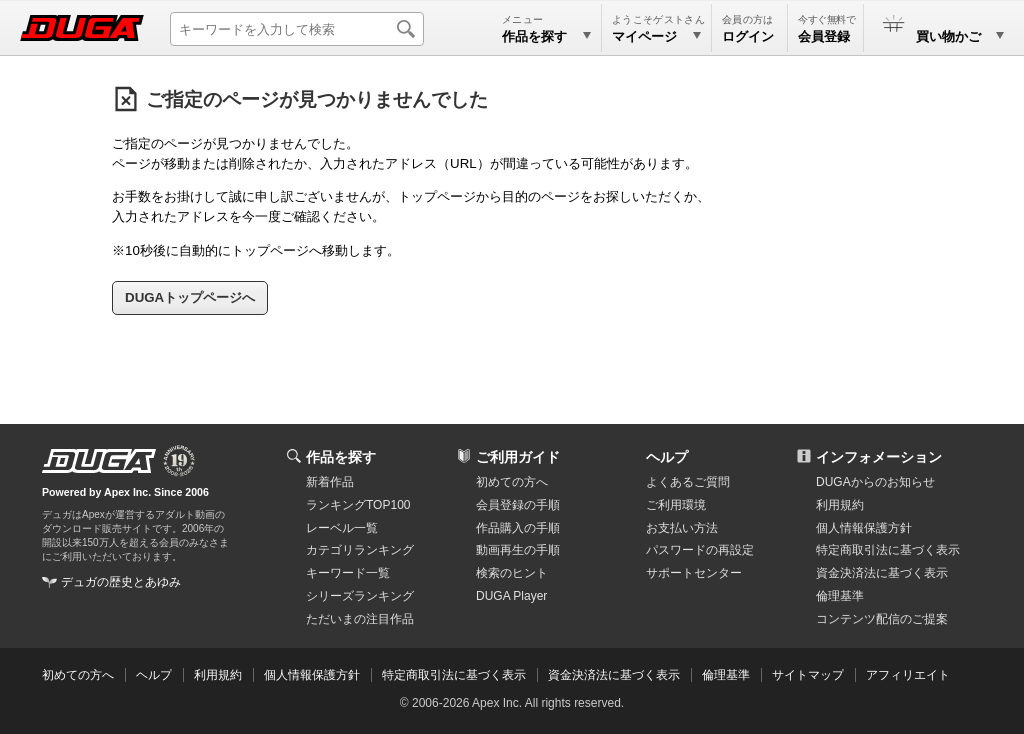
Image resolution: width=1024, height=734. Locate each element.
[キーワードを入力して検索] (297, 29)
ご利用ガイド (518, 457)
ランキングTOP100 (358, 505)
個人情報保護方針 (864, 528)
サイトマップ (808, 675)
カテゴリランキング (360, 550)
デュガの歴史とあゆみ (121, 582)
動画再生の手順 (518, 550)
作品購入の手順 (518, 528)
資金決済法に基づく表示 (614, 675)
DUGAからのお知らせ (875, 482)
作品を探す (341, 457)
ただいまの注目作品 (360, 619)
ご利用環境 (676, 505)
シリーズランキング (360, 596)
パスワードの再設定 (700, 550)
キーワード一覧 (348, 573)
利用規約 (840, 505)
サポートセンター (694, 573)
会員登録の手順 (518, 505)
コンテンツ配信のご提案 (882, 619)
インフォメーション (879, 457)
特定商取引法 (888, 550)
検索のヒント (512, 573)
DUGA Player (511, 596)
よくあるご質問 (688, 482)
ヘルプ (667, 457)
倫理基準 (840, 596)
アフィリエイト (908, 675)
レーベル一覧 (342, 528)
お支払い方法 (682, 528)
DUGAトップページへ (190, 297)
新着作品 (330, 482)
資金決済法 (882, 573)
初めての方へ (512, 482)
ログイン (748, 36)
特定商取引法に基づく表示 (454, 675)
